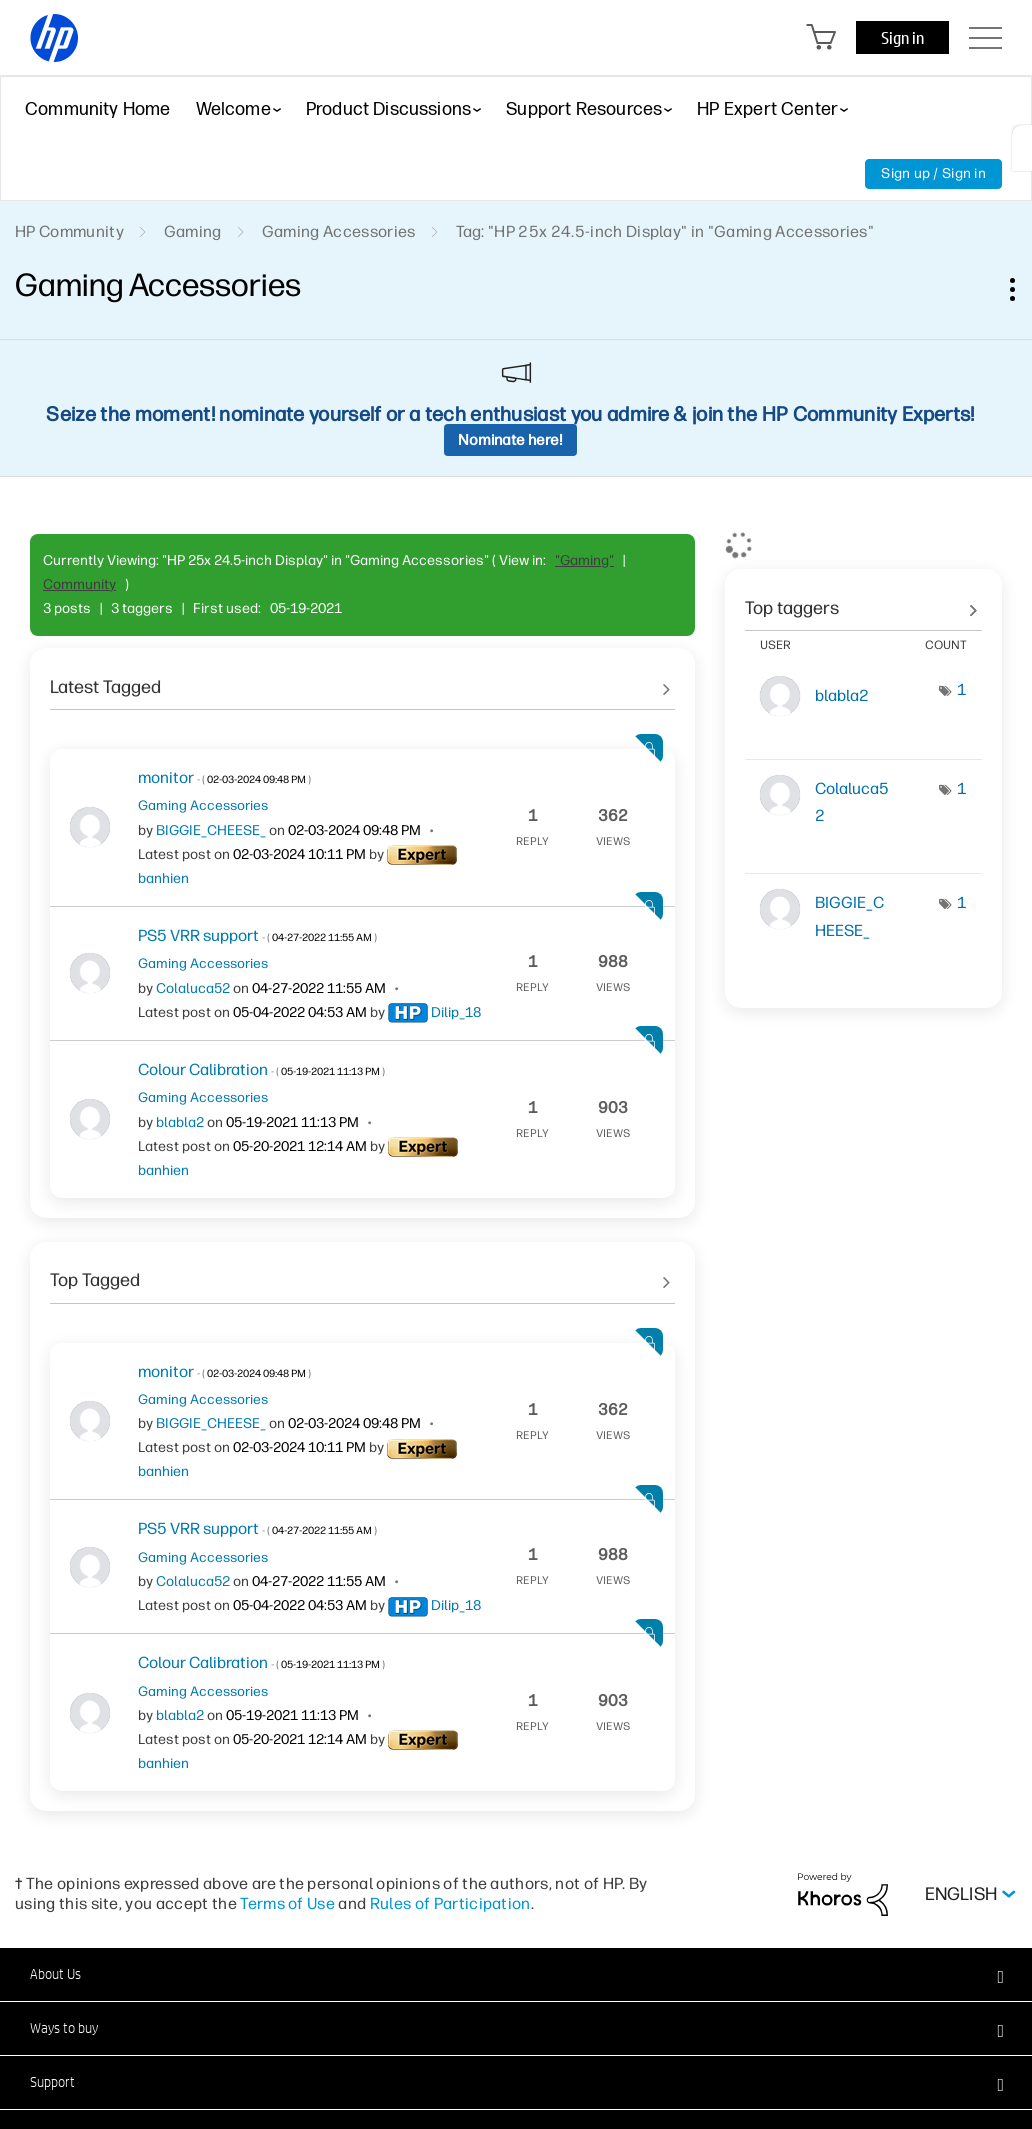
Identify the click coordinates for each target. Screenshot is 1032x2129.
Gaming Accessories (339, 231)
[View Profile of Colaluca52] (193, 988)
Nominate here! (510, 440)
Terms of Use (287, 1903)
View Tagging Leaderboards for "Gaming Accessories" (863, 601)
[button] (516, 1974)
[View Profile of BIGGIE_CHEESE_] (211, 830)
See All (362, 680)
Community (79, 584)
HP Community (69, 231)
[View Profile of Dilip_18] (456, 1012)
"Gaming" (584, 560)
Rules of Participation (450, 1903)
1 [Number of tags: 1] (962, 689)
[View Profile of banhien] (163, 878)
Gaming (193, 231)
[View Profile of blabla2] (180, 1122)
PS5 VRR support (257, 935)
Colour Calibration (261, 1069)
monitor (224, 777)
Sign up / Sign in (933, 173)
